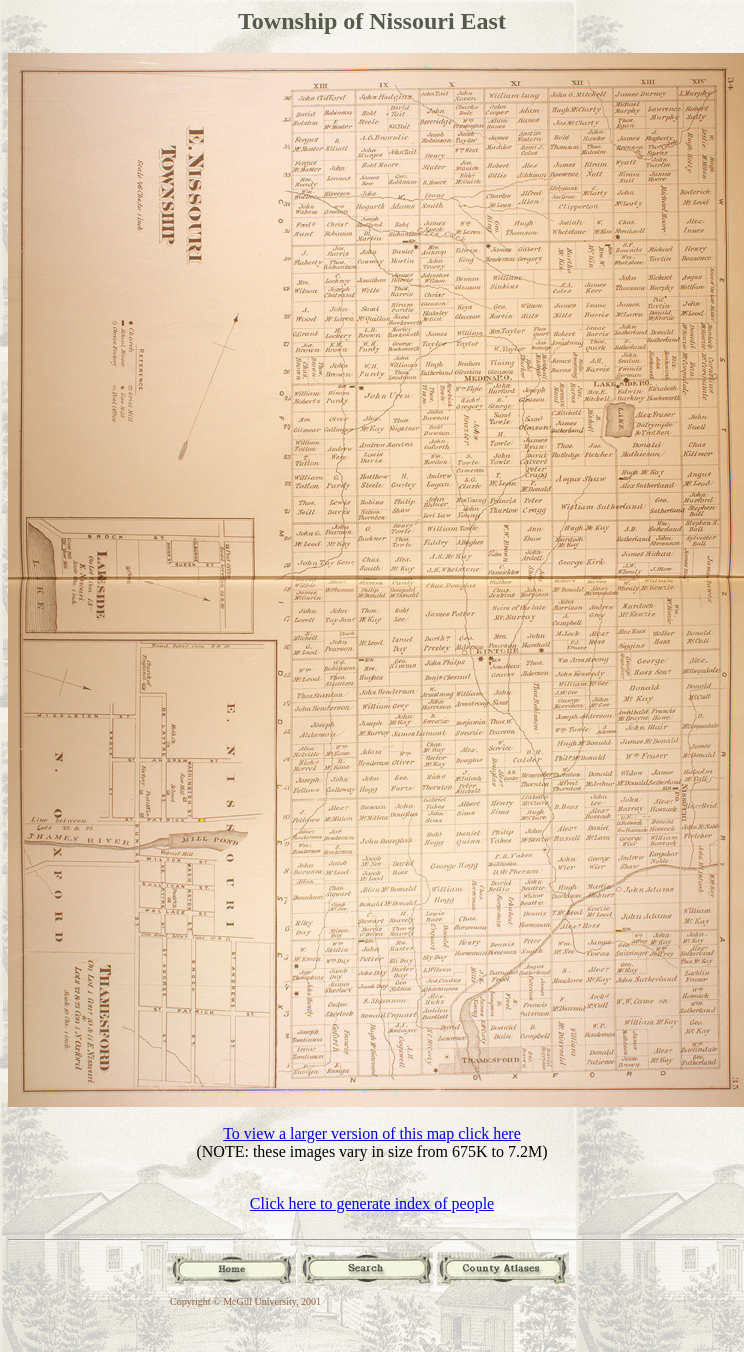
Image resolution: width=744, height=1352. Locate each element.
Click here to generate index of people (372, 1203)
